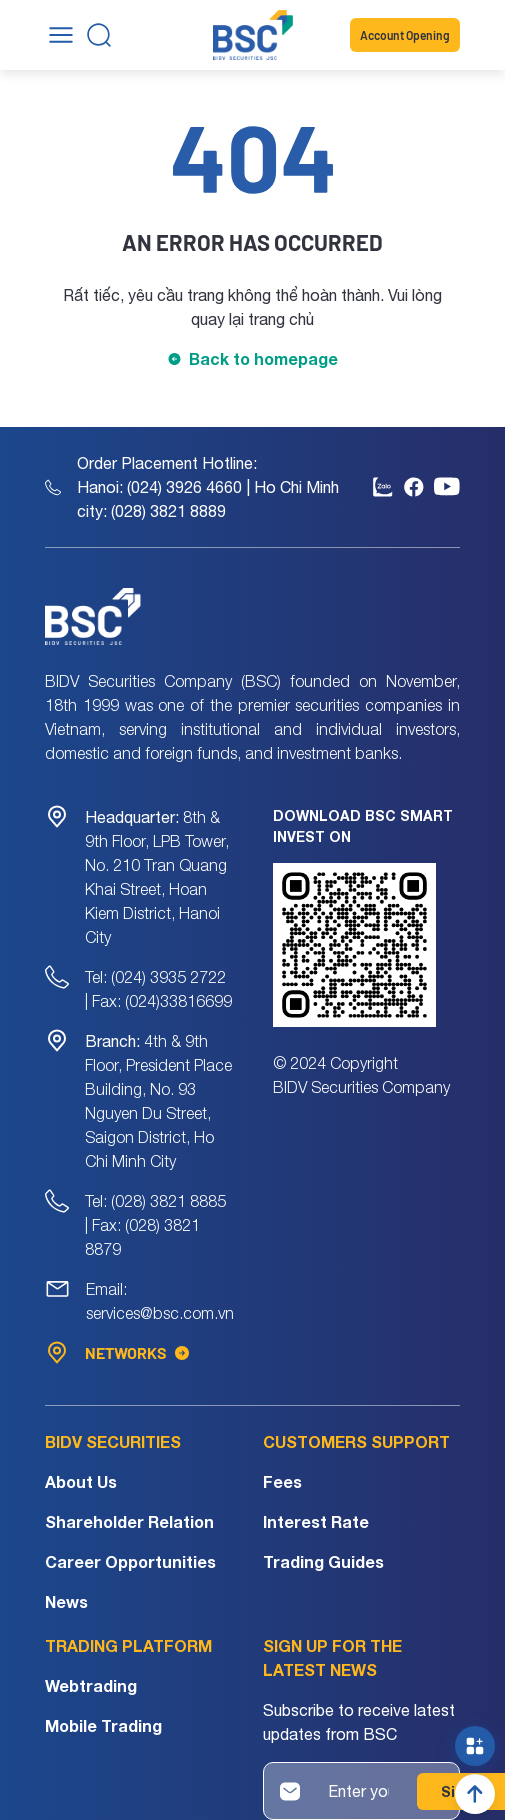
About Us (81, 1481)
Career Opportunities (130, 1561)
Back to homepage (263, 358)
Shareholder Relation (129, 1521)
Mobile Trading (103, 1725)
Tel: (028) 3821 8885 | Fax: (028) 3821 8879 (155, 1225)
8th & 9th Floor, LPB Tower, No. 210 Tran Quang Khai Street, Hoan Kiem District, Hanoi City (157, 877)
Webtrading (91, 1685)
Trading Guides (323, 1561)
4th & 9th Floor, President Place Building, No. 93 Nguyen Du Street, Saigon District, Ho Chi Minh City (158, 1101)
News (66, 1601)
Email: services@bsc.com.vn (160, 1301)
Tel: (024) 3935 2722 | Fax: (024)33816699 (158, 989)
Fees (282, 1481)
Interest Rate (316, 1521)
